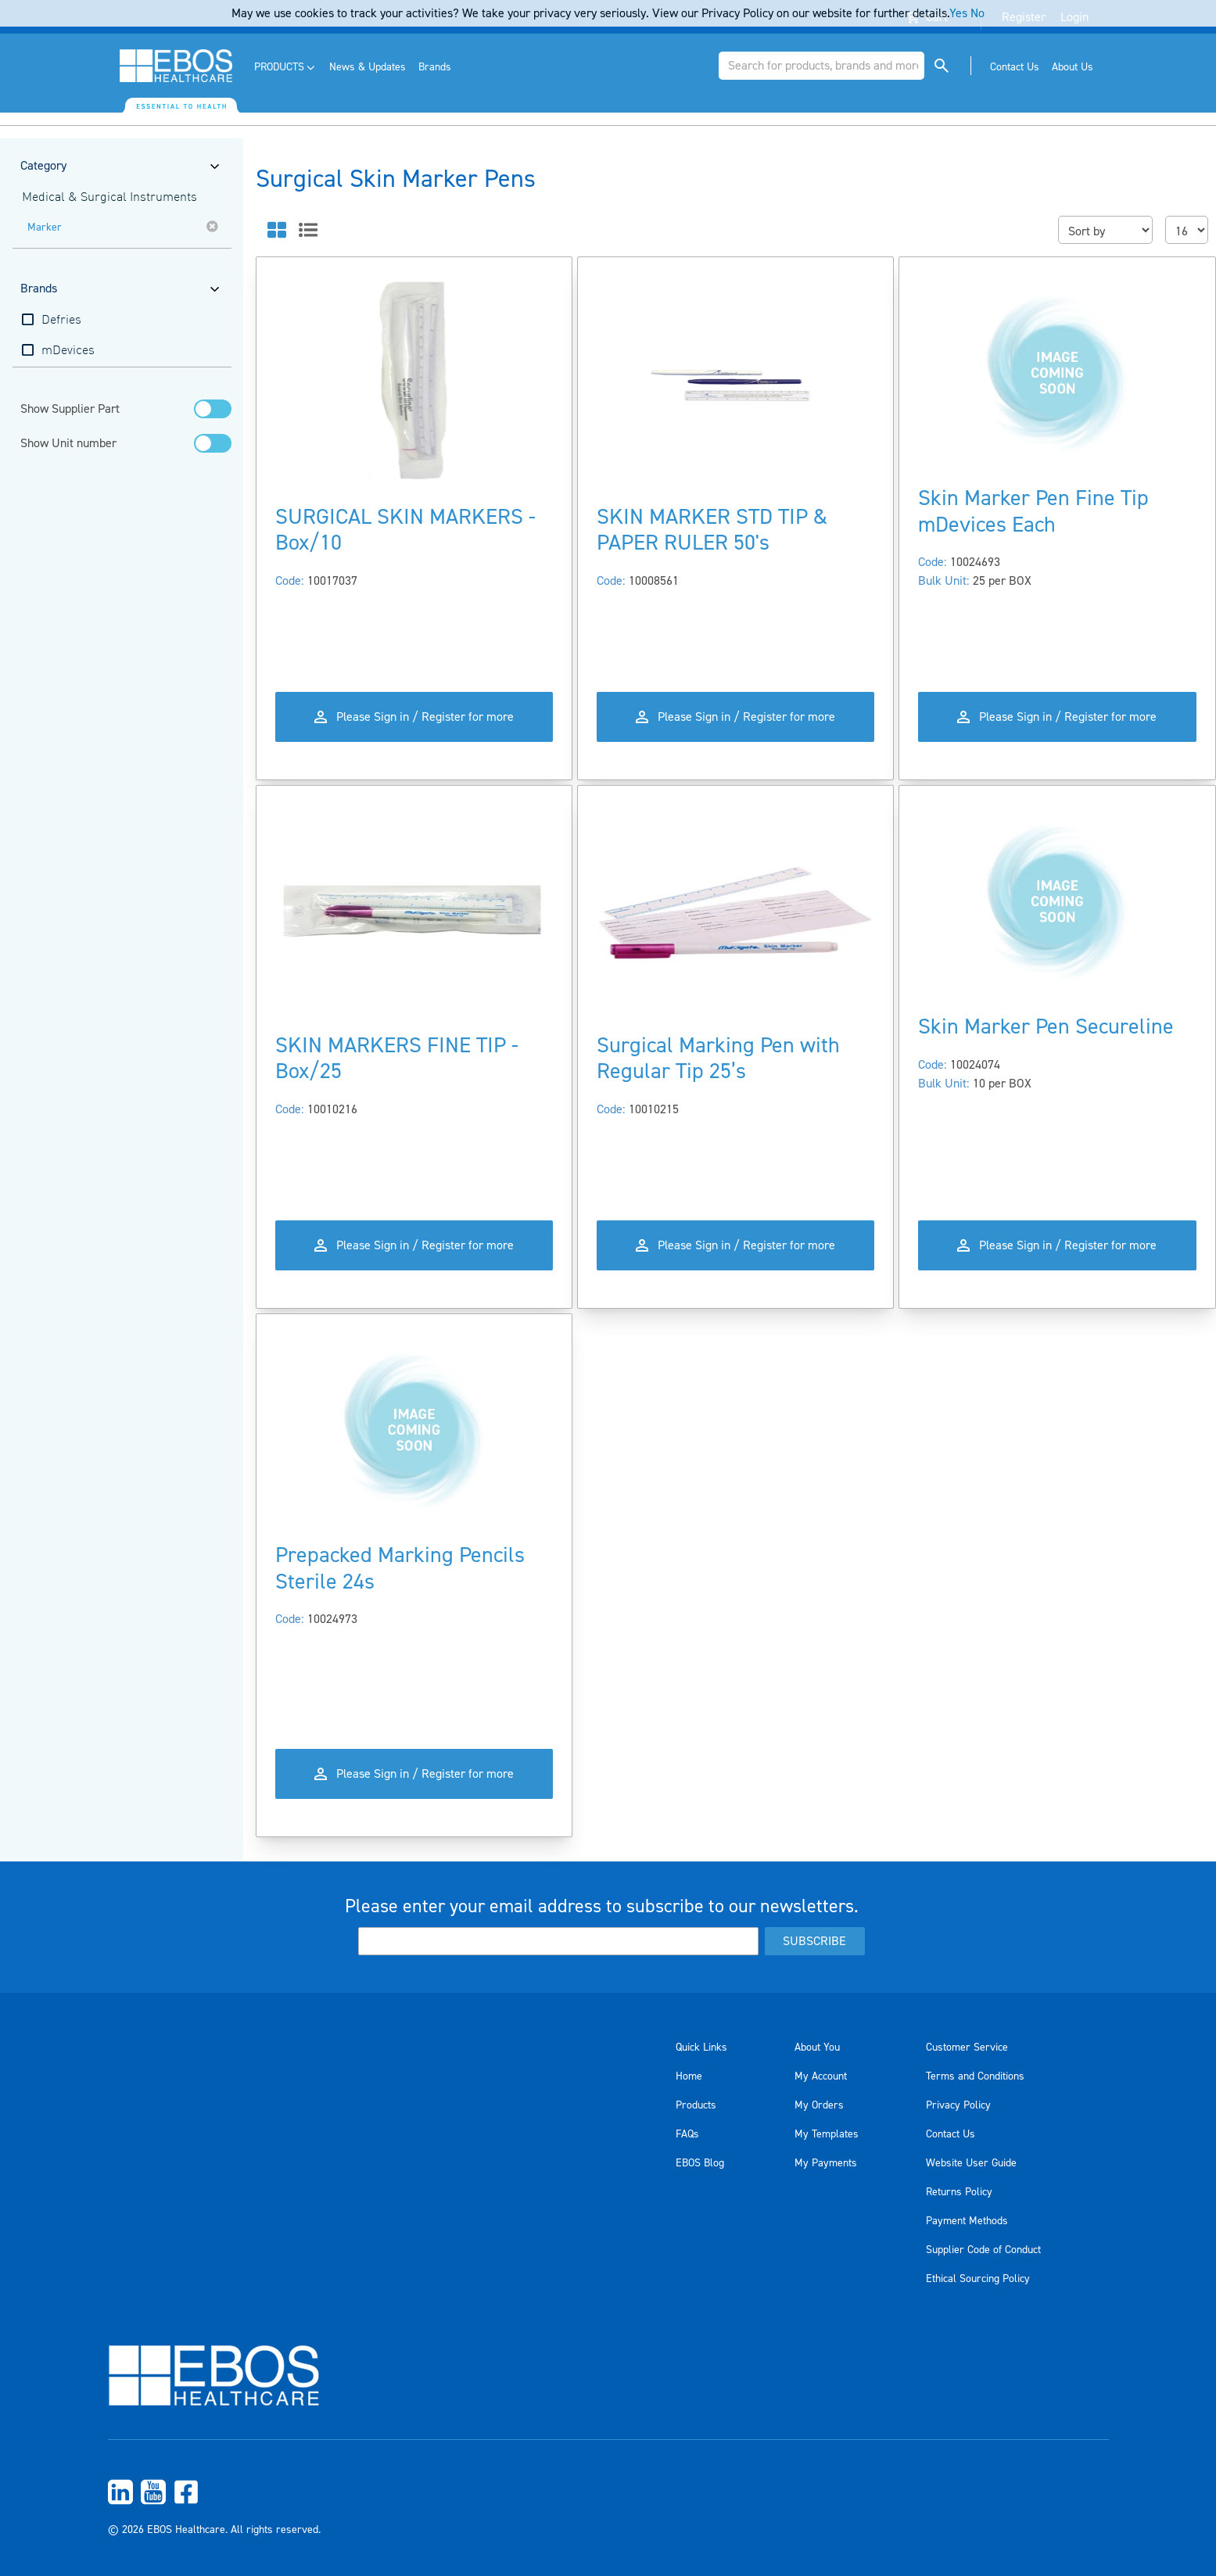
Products (696, 2105)
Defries (61, 320)
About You (817, 2047)
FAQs (687, 2134)
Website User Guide (971, 2163)
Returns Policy (959, 2192)
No (977, 13)
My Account (821, 2076)
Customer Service (967, 2047)
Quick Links (701, 2047)
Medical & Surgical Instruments (109, 198)
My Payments (826, 2163)
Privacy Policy (958, 2105)
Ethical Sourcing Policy (978, 2279)
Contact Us (950, 2134)
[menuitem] (286, 68)
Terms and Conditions (975, 2076)
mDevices (68, 351)
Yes (958, 13)
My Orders (819, 2105)
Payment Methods (967, 2221)
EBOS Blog (700, 2163)
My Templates (827, 2134)
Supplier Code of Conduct (983, 2250)
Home (689, 2076)
